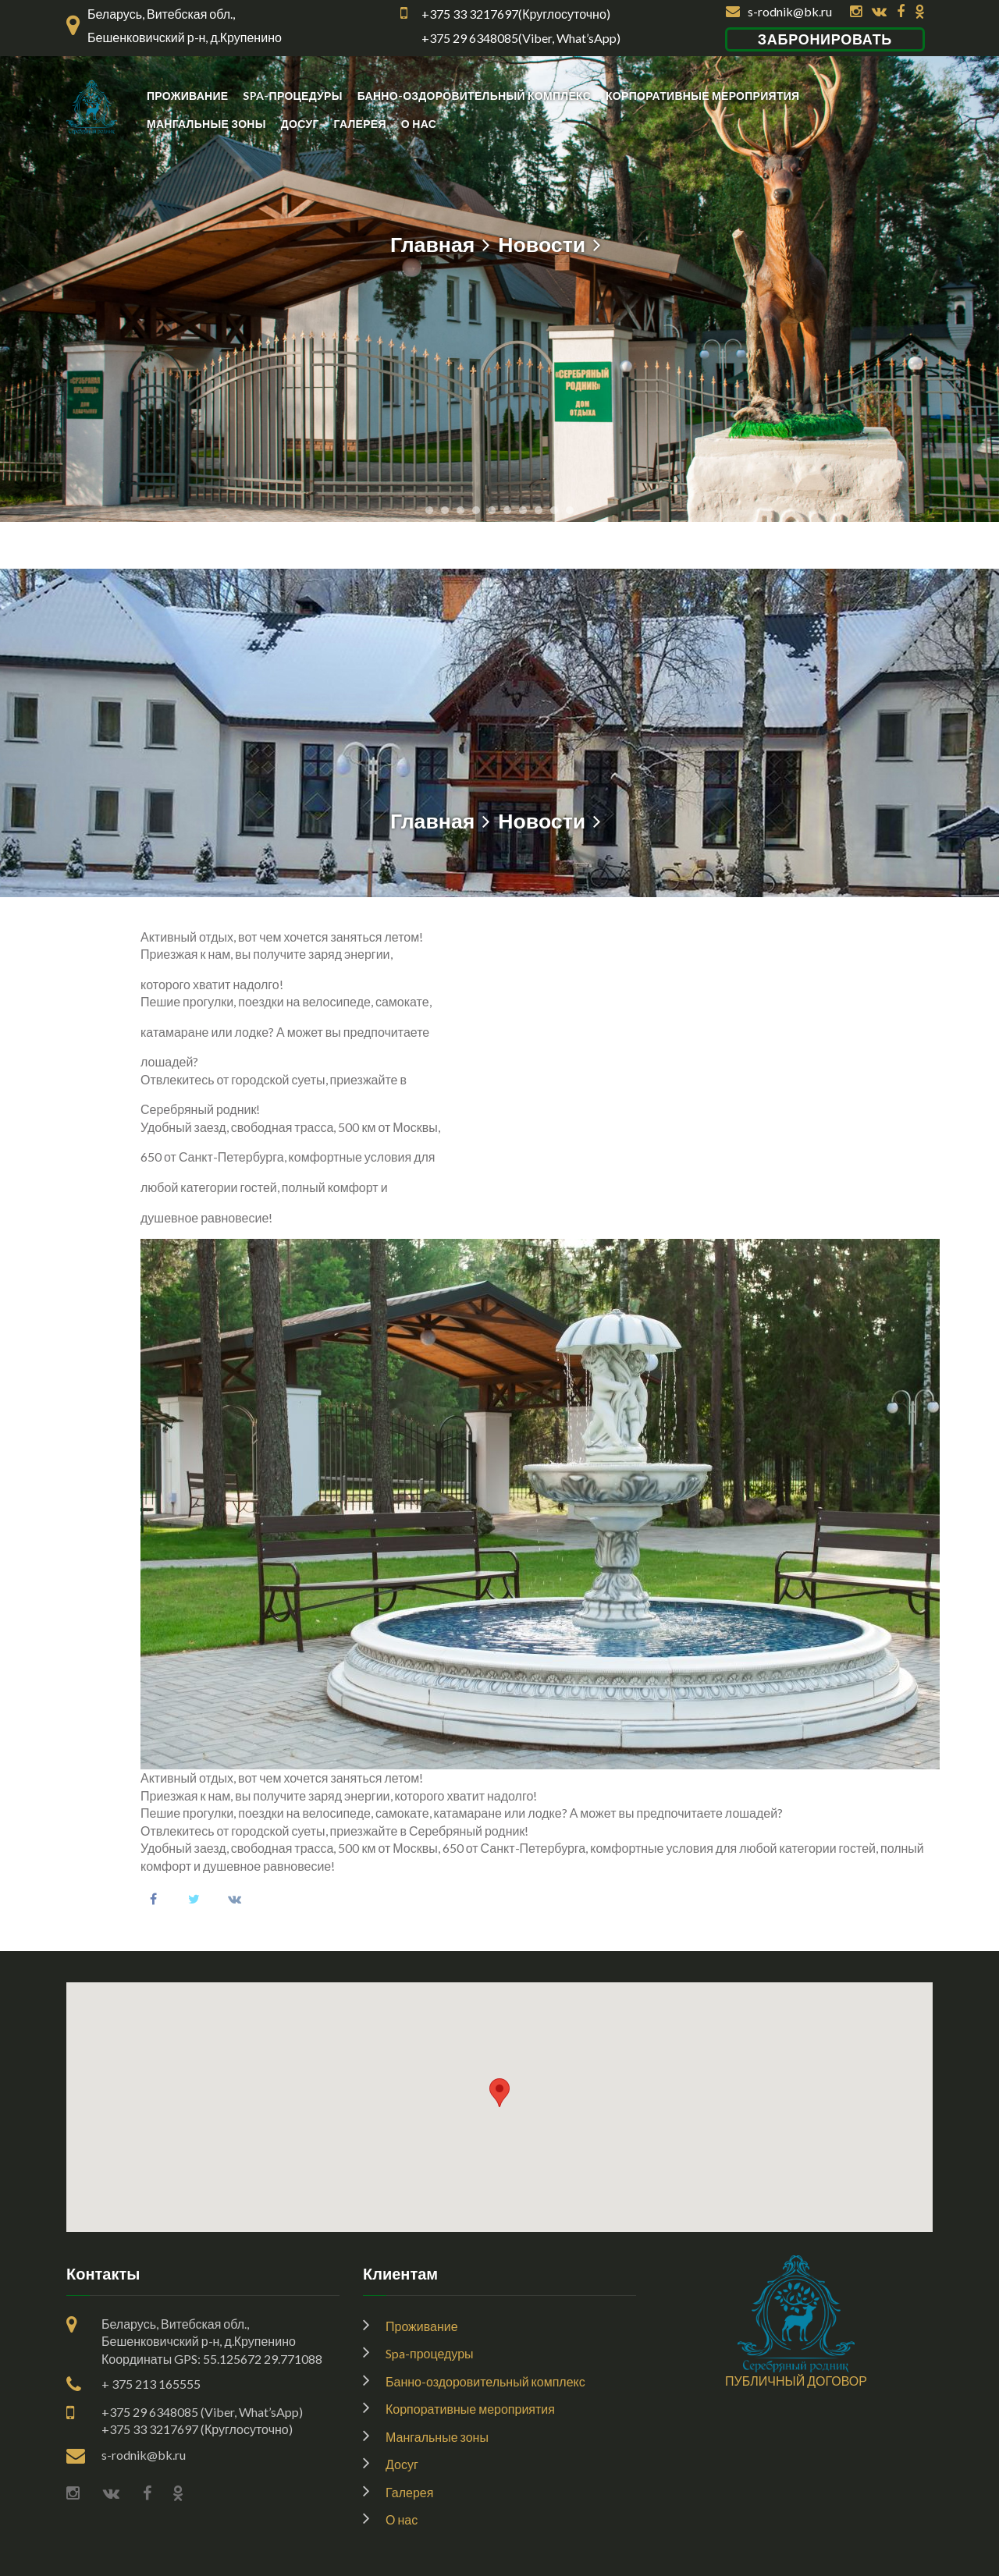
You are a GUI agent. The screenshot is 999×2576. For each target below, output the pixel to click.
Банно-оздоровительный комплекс (474, 95)
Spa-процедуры (292, 95)
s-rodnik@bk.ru (779, 11)
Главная (432, 244)
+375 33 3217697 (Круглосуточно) (197, 2429)
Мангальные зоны (206, 123)
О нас (418, 123)
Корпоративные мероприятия (702, 95)
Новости (541, 244)
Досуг (300, 123)
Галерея (360, 123)
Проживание (187, 95)
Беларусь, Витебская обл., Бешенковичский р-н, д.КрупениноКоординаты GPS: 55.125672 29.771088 (211, 2341)
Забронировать (825, 39)
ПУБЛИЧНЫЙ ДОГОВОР (796, 2380)
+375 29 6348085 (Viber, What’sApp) (202, 2411)
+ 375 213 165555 (151, 2383)
